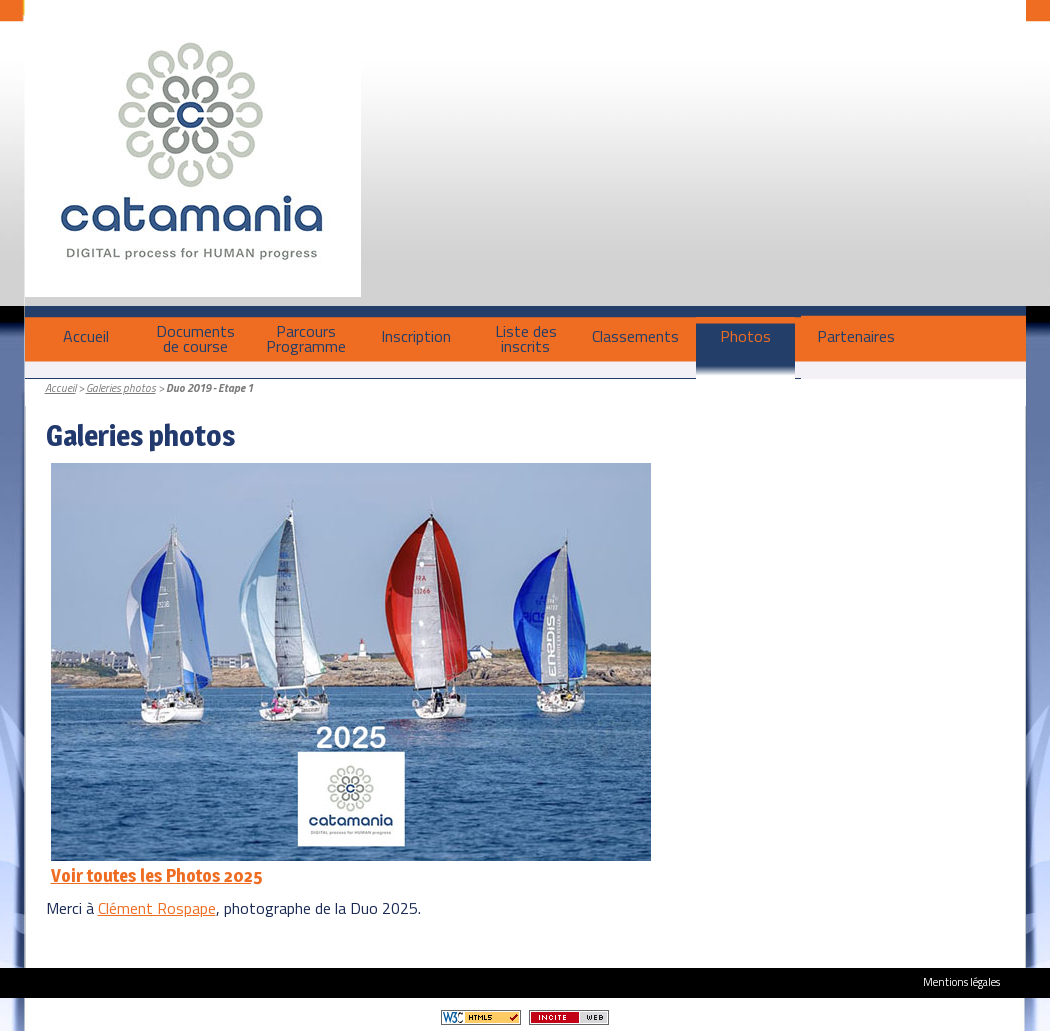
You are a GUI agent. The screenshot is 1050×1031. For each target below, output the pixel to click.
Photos (745, 336)
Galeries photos (121, 387)
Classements (635, 336)
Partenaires (856, 336)
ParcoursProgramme (306, 338)
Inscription (416, 336)
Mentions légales (961, 981)
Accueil (86, 336)
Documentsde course (195, 338)
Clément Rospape (157, 908)
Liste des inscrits (526, 338)
